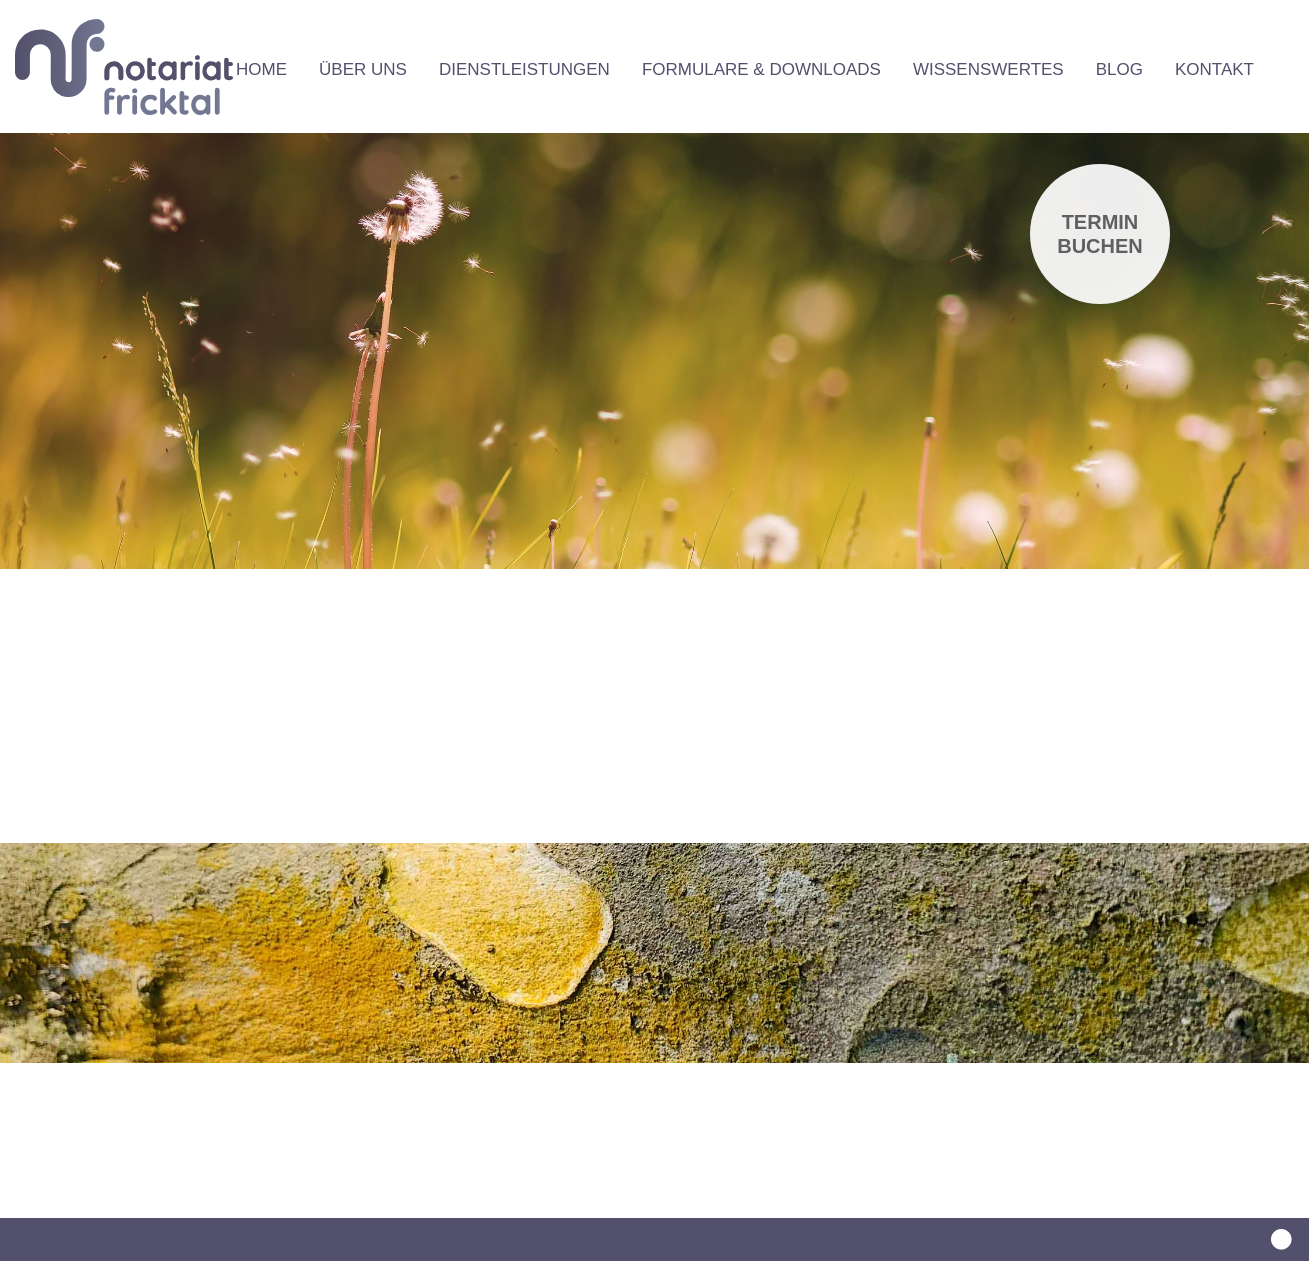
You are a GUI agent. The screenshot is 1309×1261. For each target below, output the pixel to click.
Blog (1119, 69)
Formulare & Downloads (761, 69)
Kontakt (1214, 69)
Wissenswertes (988, 69)
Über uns (363, 69)
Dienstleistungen (524, 69)
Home (261, 69)
